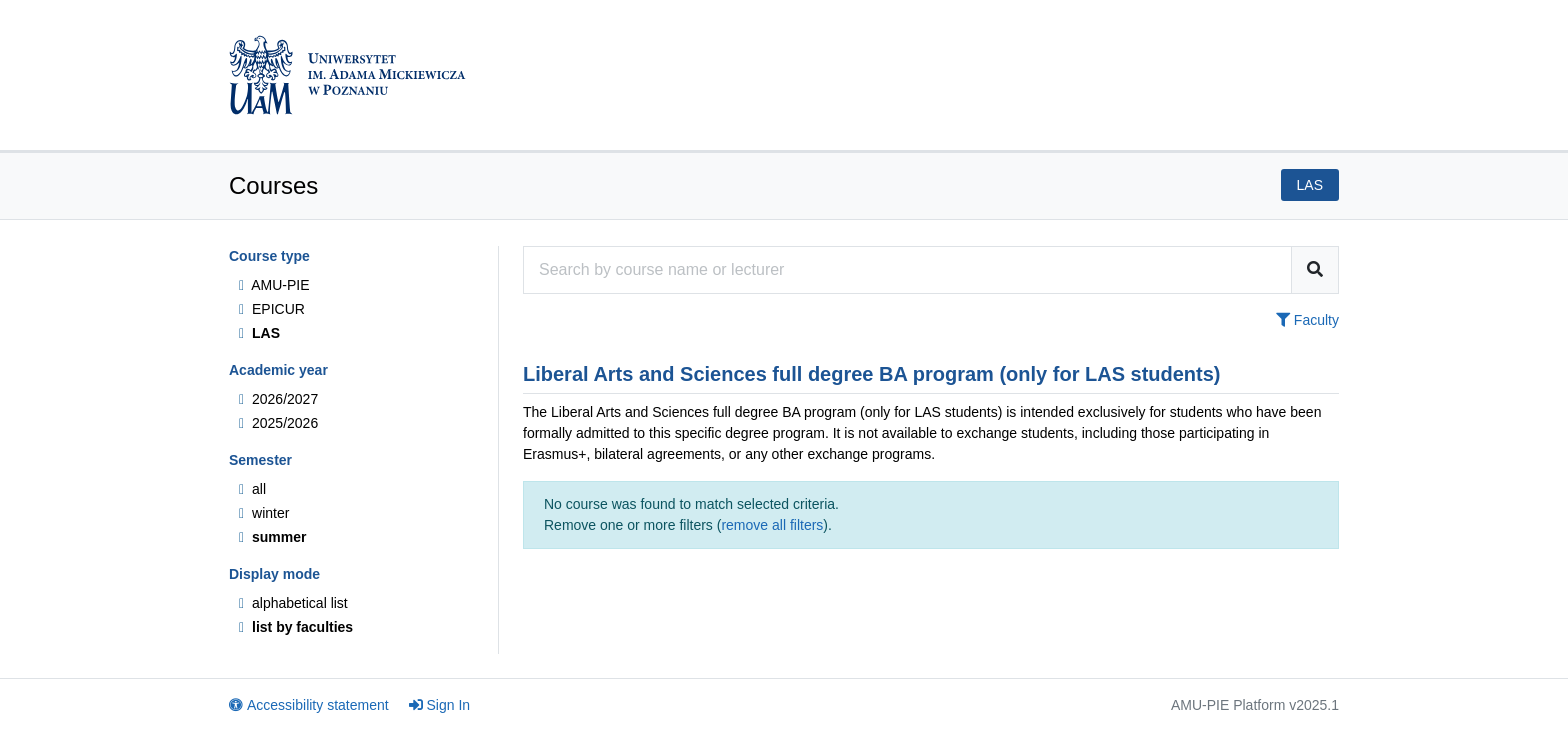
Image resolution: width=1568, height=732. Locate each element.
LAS (259, 333)
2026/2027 (278, 399)
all (252, 489)
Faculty (1307, 320)
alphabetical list (293, 603)
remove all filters (772, 525)
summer (272, 537)
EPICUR (272, 309)
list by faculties (296, 627)
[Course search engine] (907, 270)
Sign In (440, 705)
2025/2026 (278, 423)
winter (264, 513)
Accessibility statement (309, 705)
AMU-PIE (274, 285)
